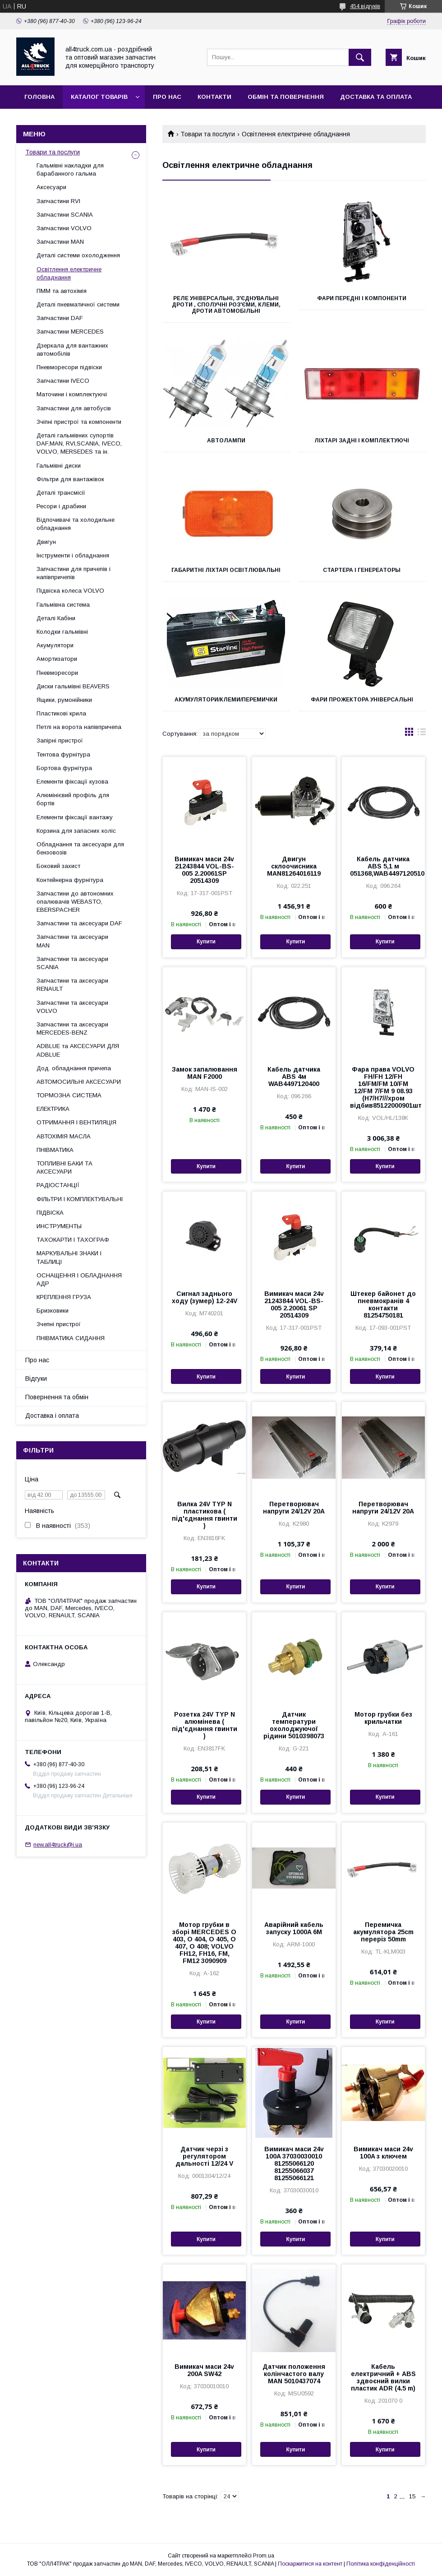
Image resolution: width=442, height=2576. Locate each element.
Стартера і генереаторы (362, 570)
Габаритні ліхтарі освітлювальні (226, 570)
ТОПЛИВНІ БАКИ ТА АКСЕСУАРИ (64, 1167)
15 (412, 2496)
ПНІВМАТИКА (55, 1149)
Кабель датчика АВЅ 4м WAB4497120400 (293, 1076)
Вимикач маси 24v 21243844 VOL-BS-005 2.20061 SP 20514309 (294, 1304)
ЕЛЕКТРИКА (53, 1108)
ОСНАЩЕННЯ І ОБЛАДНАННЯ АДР (79, 1279)
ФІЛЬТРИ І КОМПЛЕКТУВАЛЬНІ (80, 1199)
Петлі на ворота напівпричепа (79, 727)
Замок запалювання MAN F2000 (204, 1073)
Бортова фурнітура (64, 768)
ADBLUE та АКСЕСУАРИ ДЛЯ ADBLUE (78, 1050)
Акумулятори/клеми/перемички (226, 699)
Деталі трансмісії (61, 492)
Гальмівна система (63, 604)
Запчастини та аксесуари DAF (79, 923)
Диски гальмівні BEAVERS (73, 686)
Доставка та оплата (376, 96)
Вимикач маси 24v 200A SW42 (204, 2370)
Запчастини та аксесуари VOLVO (72, 1006)
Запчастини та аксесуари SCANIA (72, 963)
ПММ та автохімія (62, 291)
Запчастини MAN (60, 241)
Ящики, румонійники (64, 699)
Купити (206, 941)
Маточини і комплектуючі (72, 394)
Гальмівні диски (59, 465)
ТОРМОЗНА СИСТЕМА (69, 1095)
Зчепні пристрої (59, 1324)
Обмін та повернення (286, 96)
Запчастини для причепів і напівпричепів (73, 573)
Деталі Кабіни (56, 618)
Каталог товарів (99, 96)
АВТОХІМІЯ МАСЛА (64, 1136)
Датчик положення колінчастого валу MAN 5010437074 (293, 2374)
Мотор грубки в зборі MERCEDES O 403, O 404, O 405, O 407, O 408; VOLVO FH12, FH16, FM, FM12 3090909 (204, 1942)
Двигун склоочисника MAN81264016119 (294, 866)
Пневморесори (57, 672)
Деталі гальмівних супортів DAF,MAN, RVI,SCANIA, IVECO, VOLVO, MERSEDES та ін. (79, 443)
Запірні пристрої (60, 740)
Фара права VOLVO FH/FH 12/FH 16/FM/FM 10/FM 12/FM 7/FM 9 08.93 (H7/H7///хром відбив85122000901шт (383, 1087)
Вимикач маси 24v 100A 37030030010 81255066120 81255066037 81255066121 (294, 2163)
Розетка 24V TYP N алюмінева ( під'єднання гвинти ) (204, 1725)
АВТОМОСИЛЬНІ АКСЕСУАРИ (79, 1081)
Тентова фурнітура (63, 754)
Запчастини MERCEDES (70, 331)
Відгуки (36, 1378)
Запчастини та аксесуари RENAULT (72, 984)
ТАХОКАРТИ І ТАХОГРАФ (73, 1239)
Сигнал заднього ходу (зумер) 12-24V (204, 1297)
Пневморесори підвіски (69, 367)
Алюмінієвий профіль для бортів (73, 799)
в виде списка (422, 734)
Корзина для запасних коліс (76, 830)
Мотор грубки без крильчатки (383, 1718)
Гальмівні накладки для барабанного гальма (70, 169)
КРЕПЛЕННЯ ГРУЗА (64, 1297)
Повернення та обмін (56, 1397)
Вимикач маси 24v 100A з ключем (383, 2152)
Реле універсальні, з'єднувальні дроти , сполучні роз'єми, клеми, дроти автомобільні (226, 304)
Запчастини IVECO (63, 380)
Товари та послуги (207, 134)
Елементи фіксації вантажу (75, 817)
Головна (39, 96)
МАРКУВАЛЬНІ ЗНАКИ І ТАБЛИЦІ (69, 1257)
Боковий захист (58, 866)
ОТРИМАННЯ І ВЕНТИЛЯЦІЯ (76, 1122)
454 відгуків (365, 6)
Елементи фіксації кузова (72, 781)
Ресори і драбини (61, 506)
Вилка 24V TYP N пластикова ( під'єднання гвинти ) (204, 1514)
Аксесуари (51, 187)
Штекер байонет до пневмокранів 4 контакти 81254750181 (383, 1304)
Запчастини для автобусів (74, 408)
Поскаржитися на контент (310, 2564)
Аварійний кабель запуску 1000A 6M (293, 1928)
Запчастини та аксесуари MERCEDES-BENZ (72, 1028)
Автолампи (226, 440)
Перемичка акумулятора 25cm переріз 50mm (383, 1932)
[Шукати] (360, 57)
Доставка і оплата (52, 1415)
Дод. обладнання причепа (74, 1068)
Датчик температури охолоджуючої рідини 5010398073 (293, 1725)
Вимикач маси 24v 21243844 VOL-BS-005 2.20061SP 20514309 (204, 869)
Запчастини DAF (60, 318)
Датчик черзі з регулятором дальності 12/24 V (204, 2156)
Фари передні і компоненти (361, 298)
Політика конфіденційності (380, 2564)
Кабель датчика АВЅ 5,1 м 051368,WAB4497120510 (383, 866)
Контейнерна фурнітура (70, 880)
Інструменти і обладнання (73, 555)
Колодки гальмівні (62, 631)
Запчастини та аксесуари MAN (72, 940)
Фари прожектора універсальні (362, 699)
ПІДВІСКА (50, 1212)
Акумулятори (55, 645)
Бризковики (53, 1310)
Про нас (167, 96)
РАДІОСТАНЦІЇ (58, 1185)
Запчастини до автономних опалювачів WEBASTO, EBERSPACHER (75, 901)
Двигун (46, 541)
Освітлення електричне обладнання (69, 273)
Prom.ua (263, 2556)
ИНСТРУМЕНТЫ (59, 1226)
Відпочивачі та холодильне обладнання (76, 523)
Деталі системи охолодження (78, 255)
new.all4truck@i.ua (57, 1844)
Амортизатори (57, 658)
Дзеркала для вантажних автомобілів (72, 349)
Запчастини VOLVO (64, 228)
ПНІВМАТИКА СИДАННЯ (71, 1338)
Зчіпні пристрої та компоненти (79, 421)
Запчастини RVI (58, 201)
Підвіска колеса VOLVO (70, 590)
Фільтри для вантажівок (70, 479)
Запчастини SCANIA (65, 214)
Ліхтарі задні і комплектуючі (361, 440)
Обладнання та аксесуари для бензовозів (80, 848)
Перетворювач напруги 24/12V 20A (294, 1507)
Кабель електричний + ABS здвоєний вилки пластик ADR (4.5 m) (383, 2377)
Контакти (214, 96)
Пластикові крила (61, 713)
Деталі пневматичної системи (78, 304)
